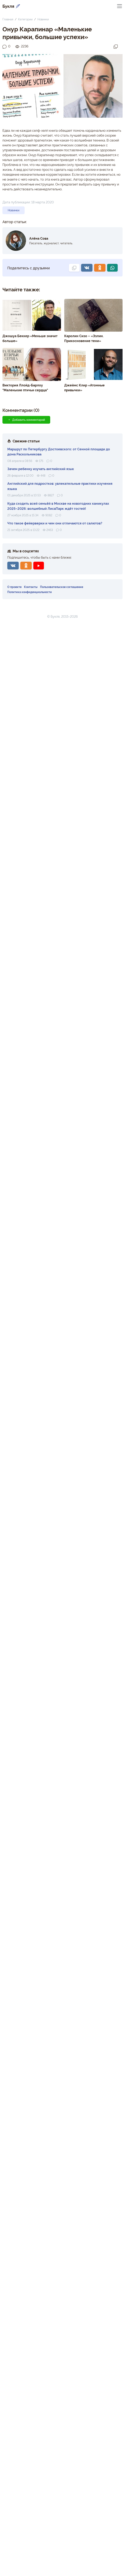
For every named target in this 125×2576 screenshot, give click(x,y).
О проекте (14, 2539)
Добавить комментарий (26, 2372)
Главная (7, 19)
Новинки (43, 19)
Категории (25, 19)
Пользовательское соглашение (61, 2539)
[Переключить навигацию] (119, 6)
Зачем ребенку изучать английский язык (40, 2420)
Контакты (31, 2539)
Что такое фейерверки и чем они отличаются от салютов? (54, 2475)
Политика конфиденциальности (29, 2544)
